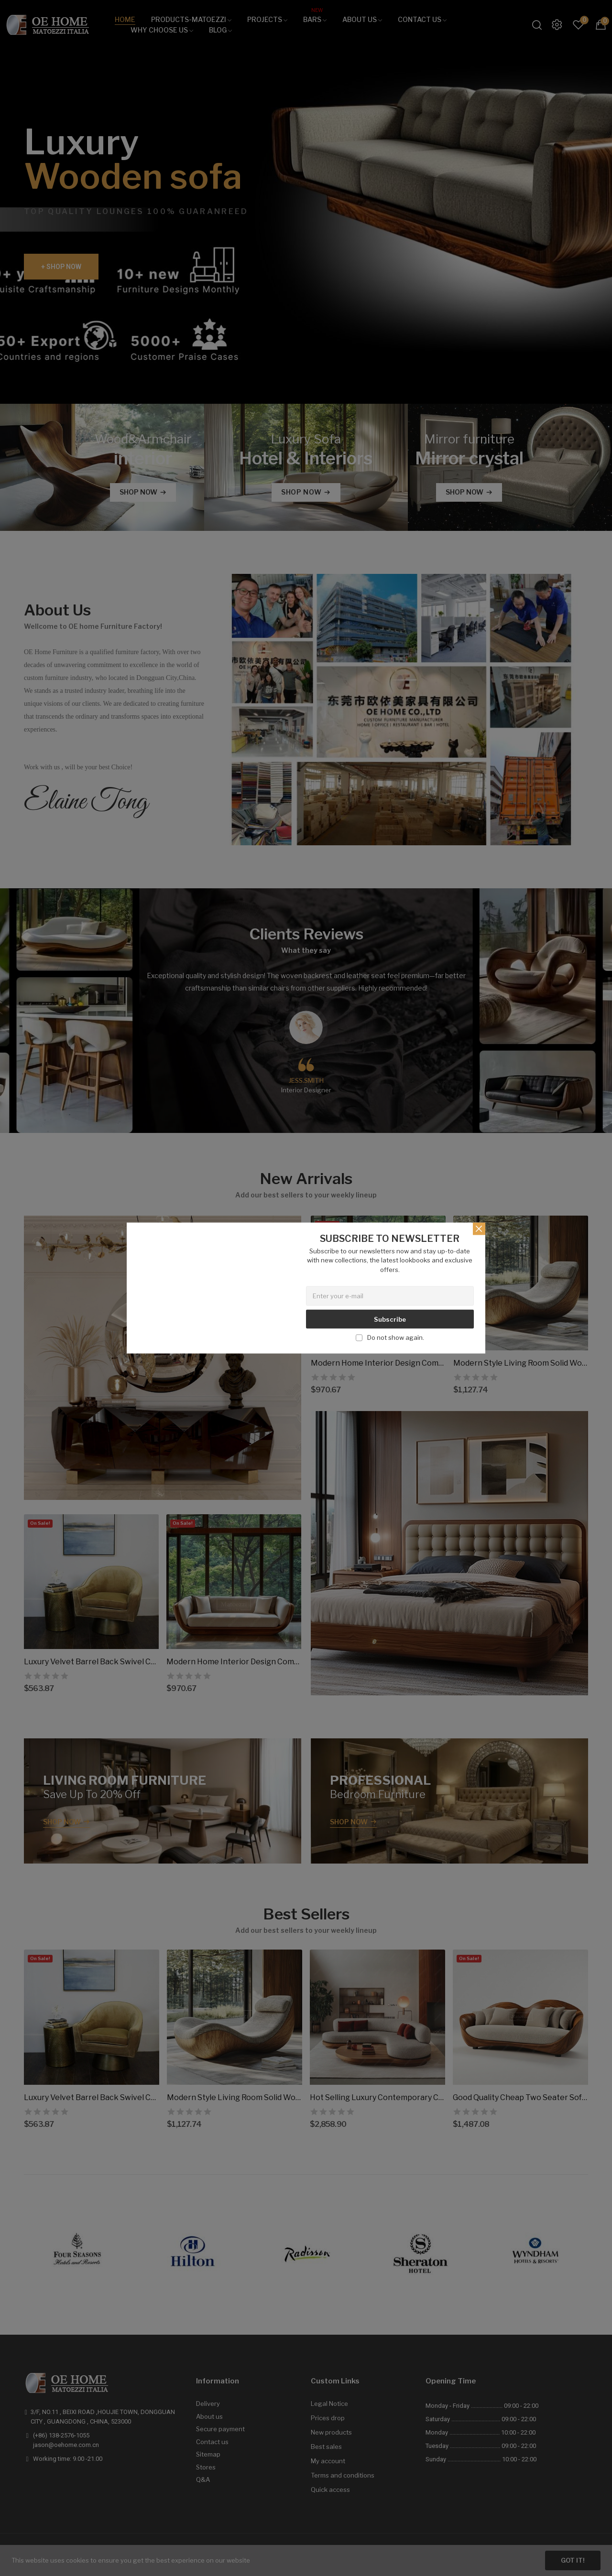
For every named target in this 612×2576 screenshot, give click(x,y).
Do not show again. (395, 1337)
